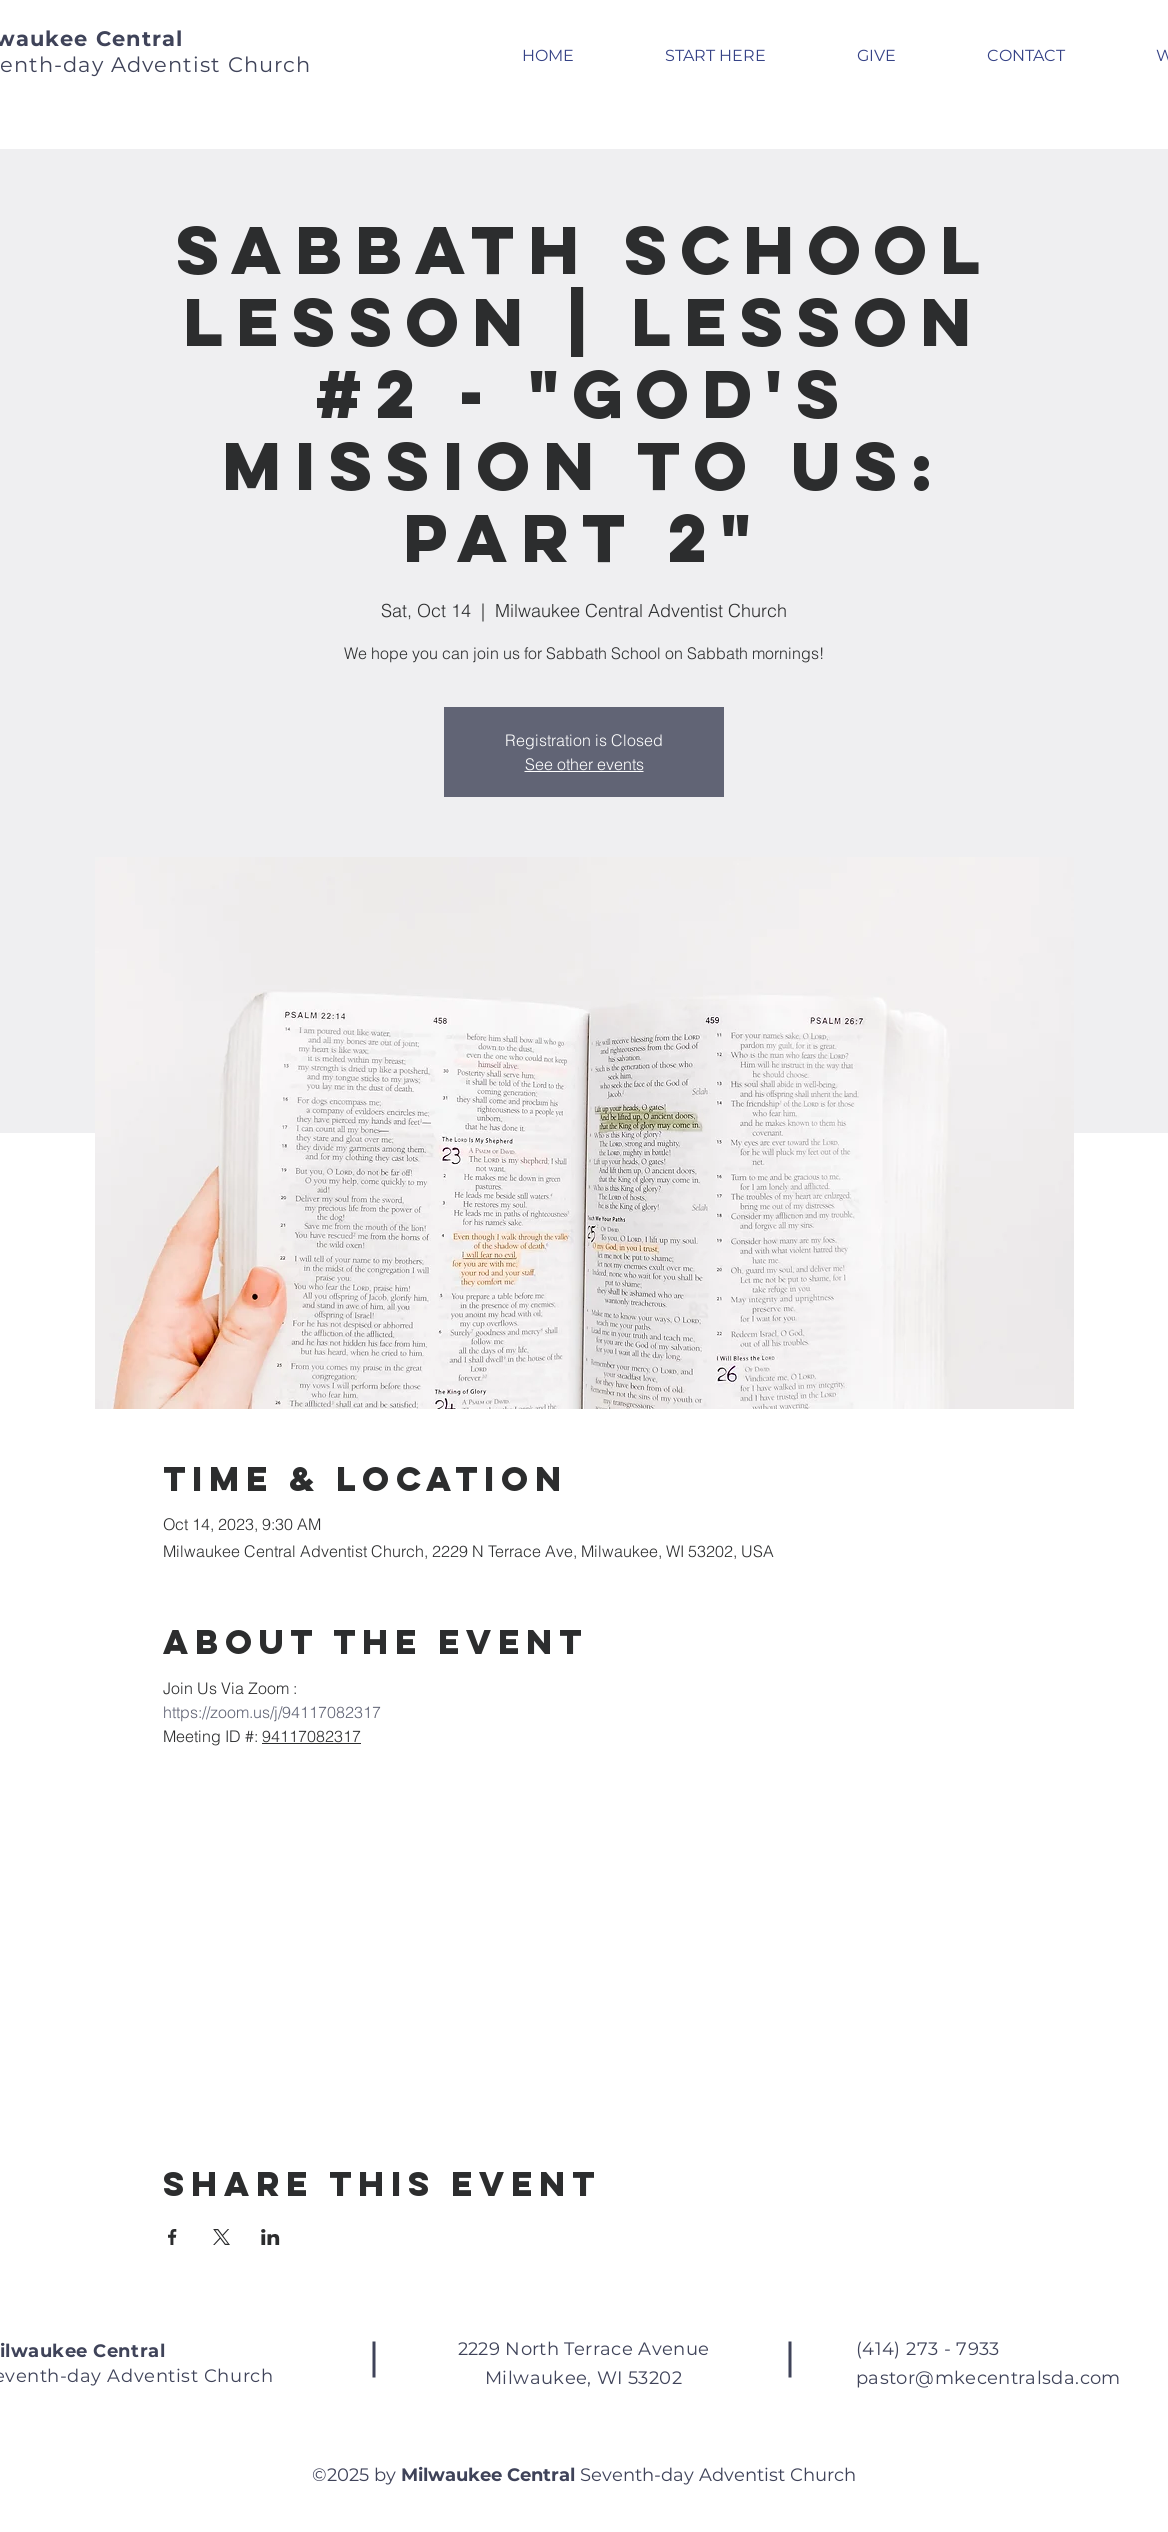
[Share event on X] (221, 2237)
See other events (584, 764)
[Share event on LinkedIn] (270, 2237)
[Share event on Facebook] (172, 2237)
